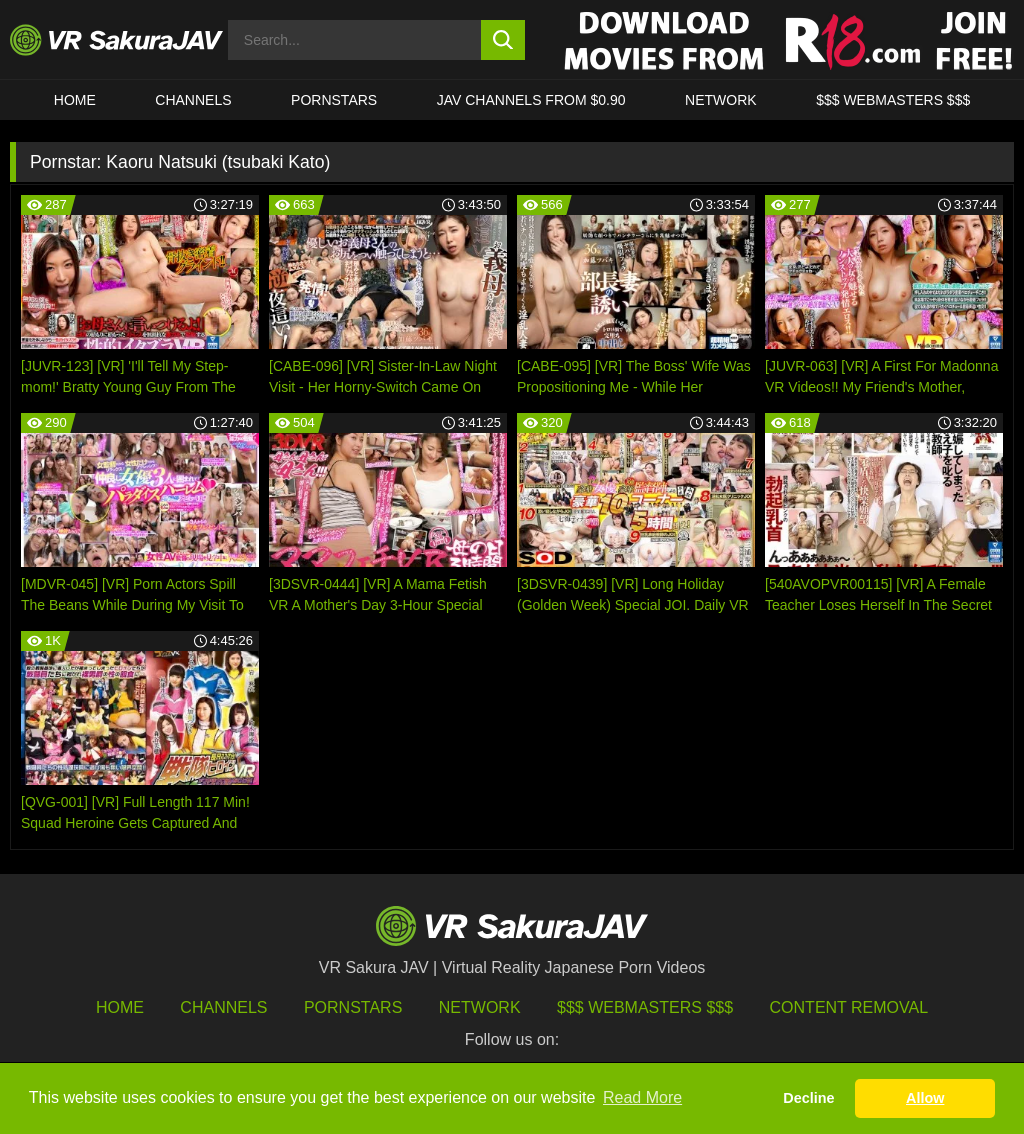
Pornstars (334, 100)
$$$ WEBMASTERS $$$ (893, 100)
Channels (193, 100)
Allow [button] (925, 1098)
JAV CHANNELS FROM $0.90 (531, 100)
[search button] (503, 40)
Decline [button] (808, 1098)
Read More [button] (642, 1097)
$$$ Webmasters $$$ (645, 1007)
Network (721, 100)
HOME (75, 100)
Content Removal (849, 1007)
